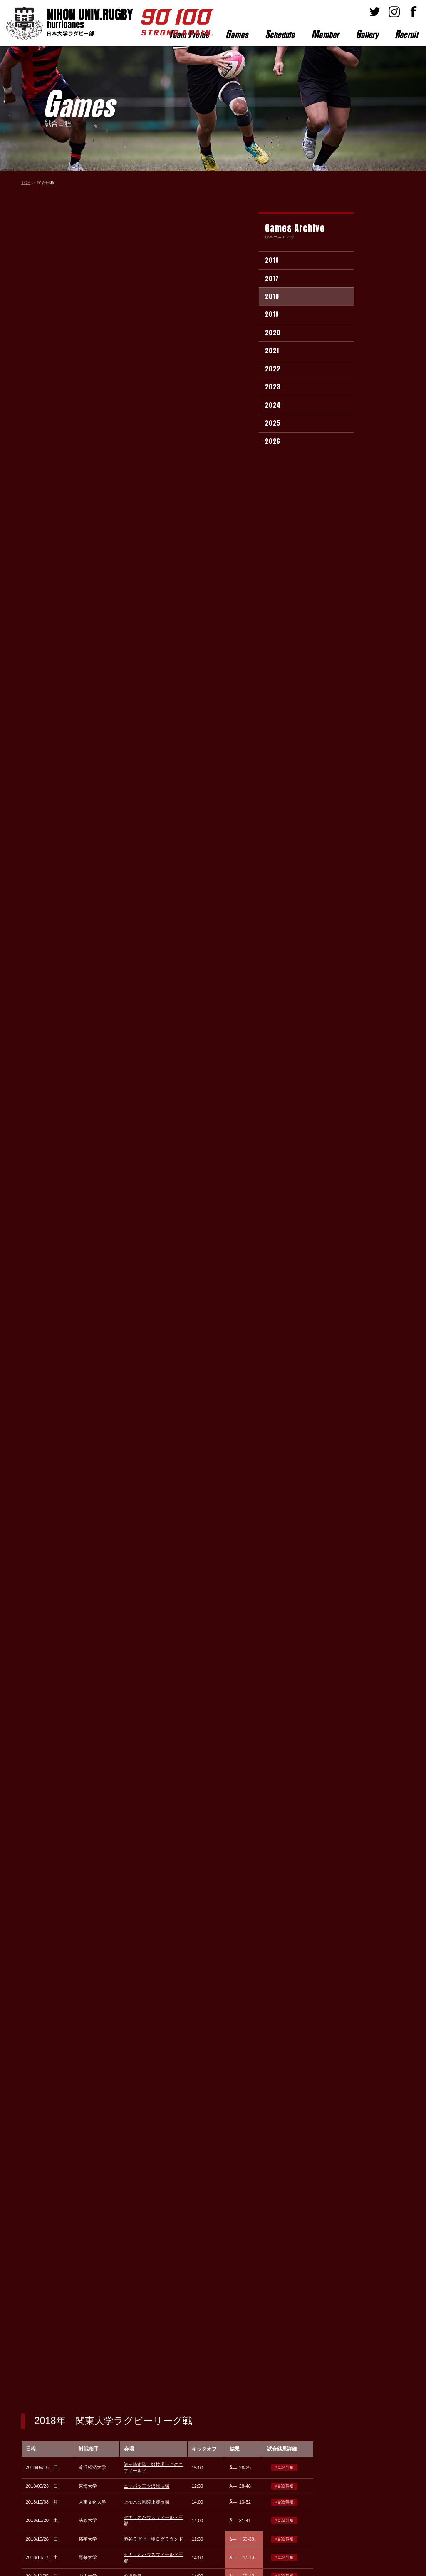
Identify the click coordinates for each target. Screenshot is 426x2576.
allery (367, 34)
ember (325, 34)
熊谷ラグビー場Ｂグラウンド (153, 337)
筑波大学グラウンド (144, 524)
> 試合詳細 (284, 266)
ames (236, 34)
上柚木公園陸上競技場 (146, 300)
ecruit (406, 34)
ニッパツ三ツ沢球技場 (146, 284)
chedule (280, 34)
